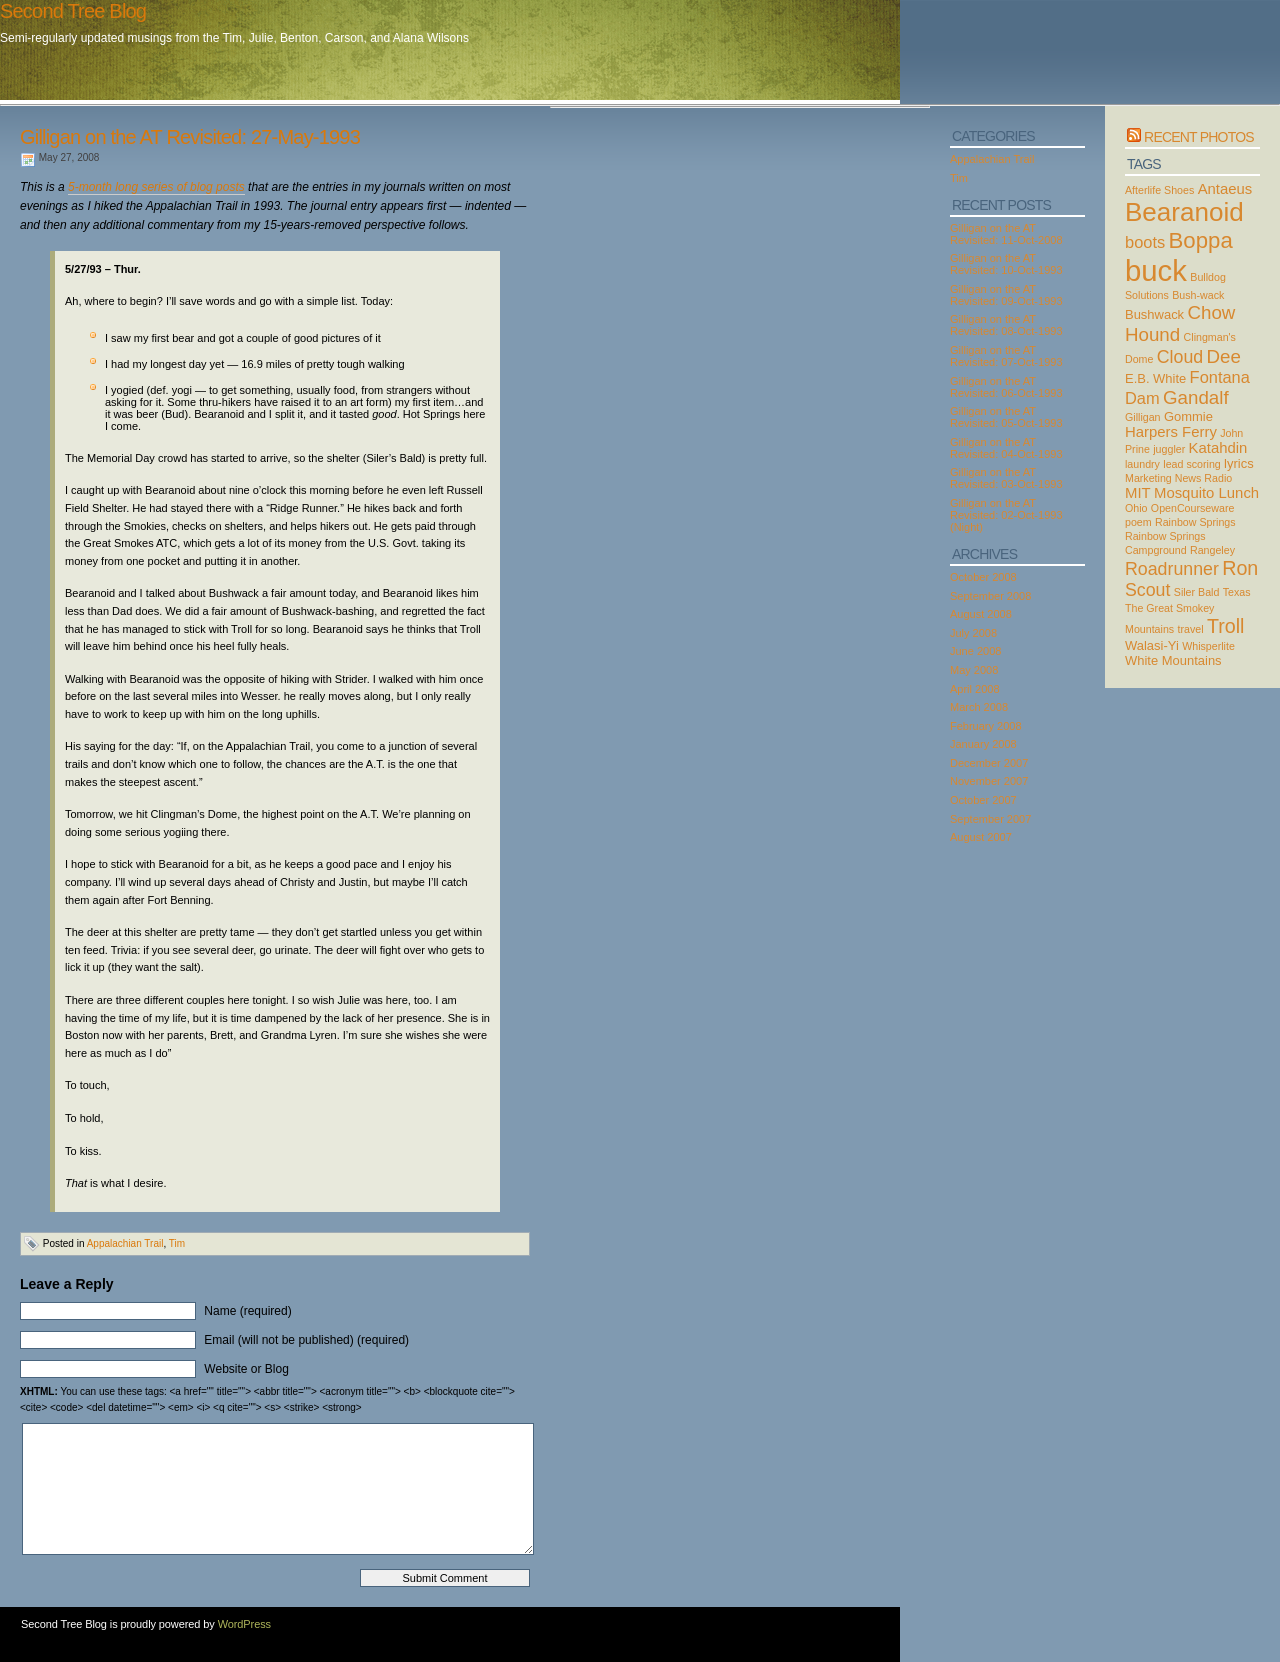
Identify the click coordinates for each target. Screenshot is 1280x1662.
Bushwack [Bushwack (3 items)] (1154, 314)
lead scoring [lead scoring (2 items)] (1191, 464)
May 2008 (974, 670)
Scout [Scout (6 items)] (1147, 590)
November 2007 (989, 781)
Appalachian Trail (125, 1243)
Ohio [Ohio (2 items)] (1136, 508)
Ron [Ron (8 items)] (1240, 568)
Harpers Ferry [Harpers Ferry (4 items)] (1171, 432)
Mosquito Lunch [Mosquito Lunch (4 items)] (1206, 493)
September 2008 (990, 596)
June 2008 (975, 651)
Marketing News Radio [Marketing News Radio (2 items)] (1178, 478)
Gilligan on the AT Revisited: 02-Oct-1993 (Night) (1006, 515)
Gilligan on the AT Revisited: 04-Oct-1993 (1006, 448)
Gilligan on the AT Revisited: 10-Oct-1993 (1006, 264)
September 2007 (990, 819)
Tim (177, 1243)
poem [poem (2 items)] (1138, 522)
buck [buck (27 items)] (1156, 270)
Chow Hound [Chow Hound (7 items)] (1180, 323)
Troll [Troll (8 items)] (1226, 626)
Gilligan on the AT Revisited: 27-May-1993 (190, 137)
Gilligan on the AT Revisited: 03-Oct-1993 (1006, 478)
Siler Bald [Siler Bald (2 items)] (1197, 592)
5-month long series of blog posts (156, 187)
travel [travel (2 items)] (1191, 629)
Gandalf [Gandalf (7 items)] (1196, 397)
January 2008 (983, 744)
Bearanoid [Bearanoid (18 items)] (1184, 212)
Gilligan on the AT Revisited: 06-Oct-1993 (1006, 387)
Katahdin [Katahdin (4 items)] (1218, 448)
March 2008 (979, 707)
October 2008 (983, 577)
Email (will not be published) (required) (306, 1340)
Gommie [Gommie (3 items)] (1188, 416)
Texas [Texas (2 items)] (1237, 592)
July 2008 (973, 633)
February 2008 (986, 726)
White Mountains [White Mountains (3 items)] (1173, 660)
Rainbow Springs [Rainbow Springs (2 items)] (1195, 522)
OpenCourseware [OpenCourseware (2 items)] (1193, 508)
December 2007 (989, 763)
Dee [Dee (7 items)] (1224, 356)
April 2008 (975, 689)
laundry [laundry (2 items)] (1142, 464)
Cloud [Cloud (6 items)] (1180, 357)
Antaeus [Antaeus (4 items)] (1225, 189)
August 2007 (981, 837)
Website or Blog (246, 1369)
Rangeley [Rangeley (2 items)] (1212, 550)
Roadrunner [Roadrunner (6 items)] (1172, 569)
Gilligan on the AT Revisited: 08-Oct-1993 (1006, 325)
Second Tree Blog (73, 11)
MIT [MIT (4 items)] (1138, 493)
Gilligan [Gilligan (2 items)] (1143, 417)
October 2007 (983, 800)
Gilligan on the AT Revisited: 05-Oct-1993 (1006, 417)
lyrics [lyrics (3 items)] (1239, 463)
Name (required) (247, 1311)
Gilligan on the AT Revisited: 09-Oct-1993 (1006, 295)
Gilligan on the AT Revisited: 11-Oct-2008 (1006, 234)
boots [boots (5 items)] (1145, 242)
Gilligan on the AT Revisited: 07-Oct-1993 (1006, 356)
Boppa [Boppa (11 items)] (1201, 240)
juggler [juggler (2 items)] (1169, 449)
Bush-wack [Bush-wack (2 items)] (1198, 295)
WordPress (244, 1624)
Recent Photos (1199, 137)
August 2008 (981, 614)
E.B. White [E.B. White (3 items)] (1155, 378)
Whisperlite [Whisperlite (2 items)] (1208, 646)
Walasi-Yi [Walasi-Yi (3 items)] (1152, 645)
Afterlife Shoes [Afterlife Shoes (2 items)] (1159, 190)
